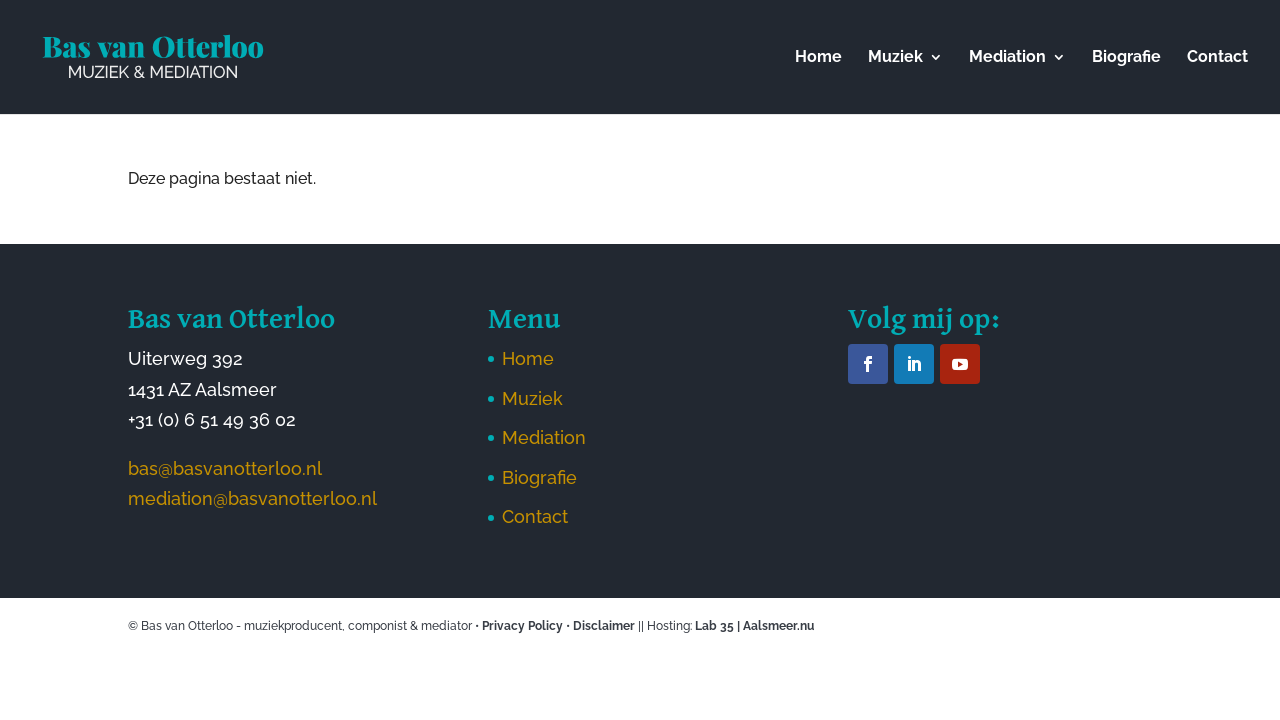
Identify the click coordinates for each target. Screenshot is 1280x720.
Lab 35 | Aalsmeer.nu (754, 626)
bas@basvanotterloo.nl (225, 468)
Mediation (1007, 58)
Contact (1217, 58)
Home (818, 58)
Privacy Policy (522, 626)
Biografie (1126, 58)
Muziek (895, 58)
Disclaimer (604, 626)
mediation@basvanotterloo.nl (252, 498)
